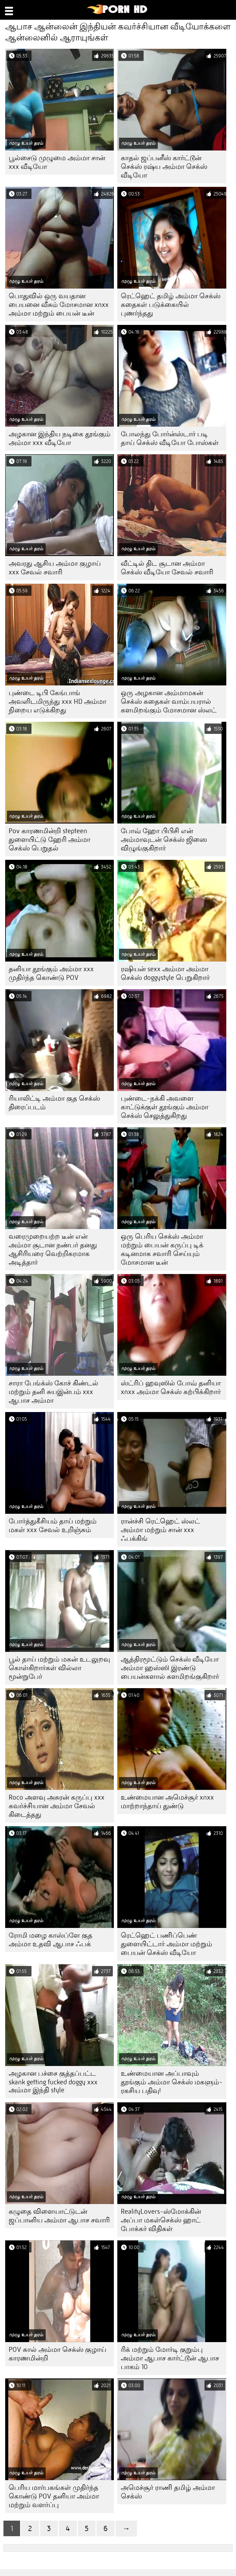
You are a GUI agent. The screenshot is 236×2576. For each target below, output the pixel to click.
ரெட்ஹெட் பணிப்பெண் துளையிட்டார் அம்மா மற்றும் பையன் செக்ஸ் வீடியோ (166, 1944)
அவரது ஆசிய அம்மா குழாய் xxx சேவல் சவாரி (55, 567)
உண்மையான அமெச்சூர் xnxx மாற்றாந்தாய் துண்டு (167, 1801)
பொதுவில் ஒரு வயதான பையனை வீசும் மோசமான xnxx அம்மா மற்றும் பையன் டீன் (59, 304)
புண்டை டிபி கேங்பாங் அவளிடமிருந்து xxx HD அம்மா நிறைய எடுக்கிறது (57, 701)
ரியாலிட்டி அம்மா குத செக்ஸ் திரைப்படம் (54, 1102)
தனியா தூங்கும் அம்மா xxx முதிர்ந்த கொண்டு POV (51, 973)
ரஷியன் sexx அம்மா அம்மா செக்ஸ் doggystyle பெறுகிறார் (165, 973)
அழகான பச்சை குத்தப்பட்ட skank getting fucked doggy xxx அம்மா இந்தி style (53, 2081)
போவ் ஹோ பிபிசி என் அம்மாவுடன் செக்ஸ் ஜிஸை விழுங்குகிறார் (164, 839)
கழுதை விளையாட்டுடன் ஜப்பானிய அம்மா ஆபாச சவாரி (59, 2216)
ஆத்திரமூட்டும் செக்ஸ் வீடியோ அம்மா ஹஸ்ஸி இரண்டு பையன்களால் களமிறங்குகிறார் (170, 1668)
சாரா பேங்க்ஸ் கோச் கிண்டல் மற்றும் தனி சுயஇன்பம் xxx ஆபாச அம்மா (53, 1391)
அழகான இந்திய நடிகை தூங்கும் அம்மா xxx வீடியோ (59, 438)
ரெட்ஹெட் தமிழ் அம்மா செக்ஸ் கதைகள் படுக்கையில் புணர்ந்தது (170, 304)
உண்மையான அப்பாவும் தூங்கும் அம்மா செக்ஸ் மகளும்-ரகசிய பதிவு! (172, 2082)
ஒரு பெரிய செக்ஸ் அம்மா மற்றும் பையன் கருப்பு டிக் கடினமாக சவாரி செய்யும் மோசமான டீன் (162, 1249)
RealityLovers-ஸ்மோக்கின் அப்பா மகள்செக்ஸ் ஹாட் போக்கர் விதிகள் (161, 2220)
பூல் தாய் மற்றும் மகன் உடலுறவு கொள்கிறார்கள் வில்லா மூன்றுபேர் (59, 1668)
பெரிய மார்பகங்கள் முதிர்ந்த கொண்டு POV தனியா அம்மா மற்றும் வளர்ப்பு (54, 2496)
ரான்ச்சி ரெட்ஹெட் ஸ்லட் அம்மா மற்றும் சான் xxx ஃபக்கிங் (160, 1529)
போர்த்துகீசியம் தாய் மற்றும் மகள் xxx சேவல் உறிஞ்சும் (53, 1525)
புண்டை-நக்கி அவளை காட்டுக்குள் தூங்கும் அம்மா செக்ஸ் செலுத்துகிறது (164, 1107)
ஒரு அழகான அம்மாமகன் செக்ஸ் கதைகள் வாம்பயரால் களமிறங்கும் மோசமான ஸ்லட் (169, 701)
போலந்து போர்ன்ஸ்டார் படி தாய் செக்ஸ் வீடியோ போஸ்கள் (170, 438)
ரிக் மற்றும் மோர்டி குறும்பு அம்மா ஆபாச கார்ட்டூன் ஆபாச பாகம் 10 (170, 2358)
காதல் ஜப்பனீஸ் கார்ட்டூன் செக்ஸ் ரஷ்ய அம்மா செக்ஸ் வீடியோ (164, 166)
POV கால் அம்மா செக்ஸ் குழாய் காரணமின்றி (57, 2354)
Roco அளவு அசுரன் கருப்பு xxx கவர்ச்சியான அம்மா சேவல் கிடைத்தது (57, 1806)
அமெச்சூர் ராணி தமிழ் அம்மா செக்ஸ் (168, 2492)
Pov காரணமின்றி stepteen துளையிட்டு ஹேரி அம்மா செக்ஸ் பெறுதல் (49, 839)
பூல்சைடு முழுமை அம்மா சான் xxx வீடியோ (57, 162)
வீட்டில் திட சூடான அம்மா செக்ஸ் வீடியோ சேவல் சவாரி (167, 567)
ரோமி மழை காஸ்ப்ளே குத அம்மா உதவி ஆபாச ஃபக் (50, 1939)
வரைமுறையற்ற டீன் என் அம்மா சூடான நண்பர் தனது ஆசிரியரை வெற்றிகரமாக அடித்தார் (53, 1249)
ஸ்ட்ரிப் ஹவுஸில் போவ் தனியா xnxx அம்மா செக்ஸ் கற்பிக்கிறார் (171, 1387)
